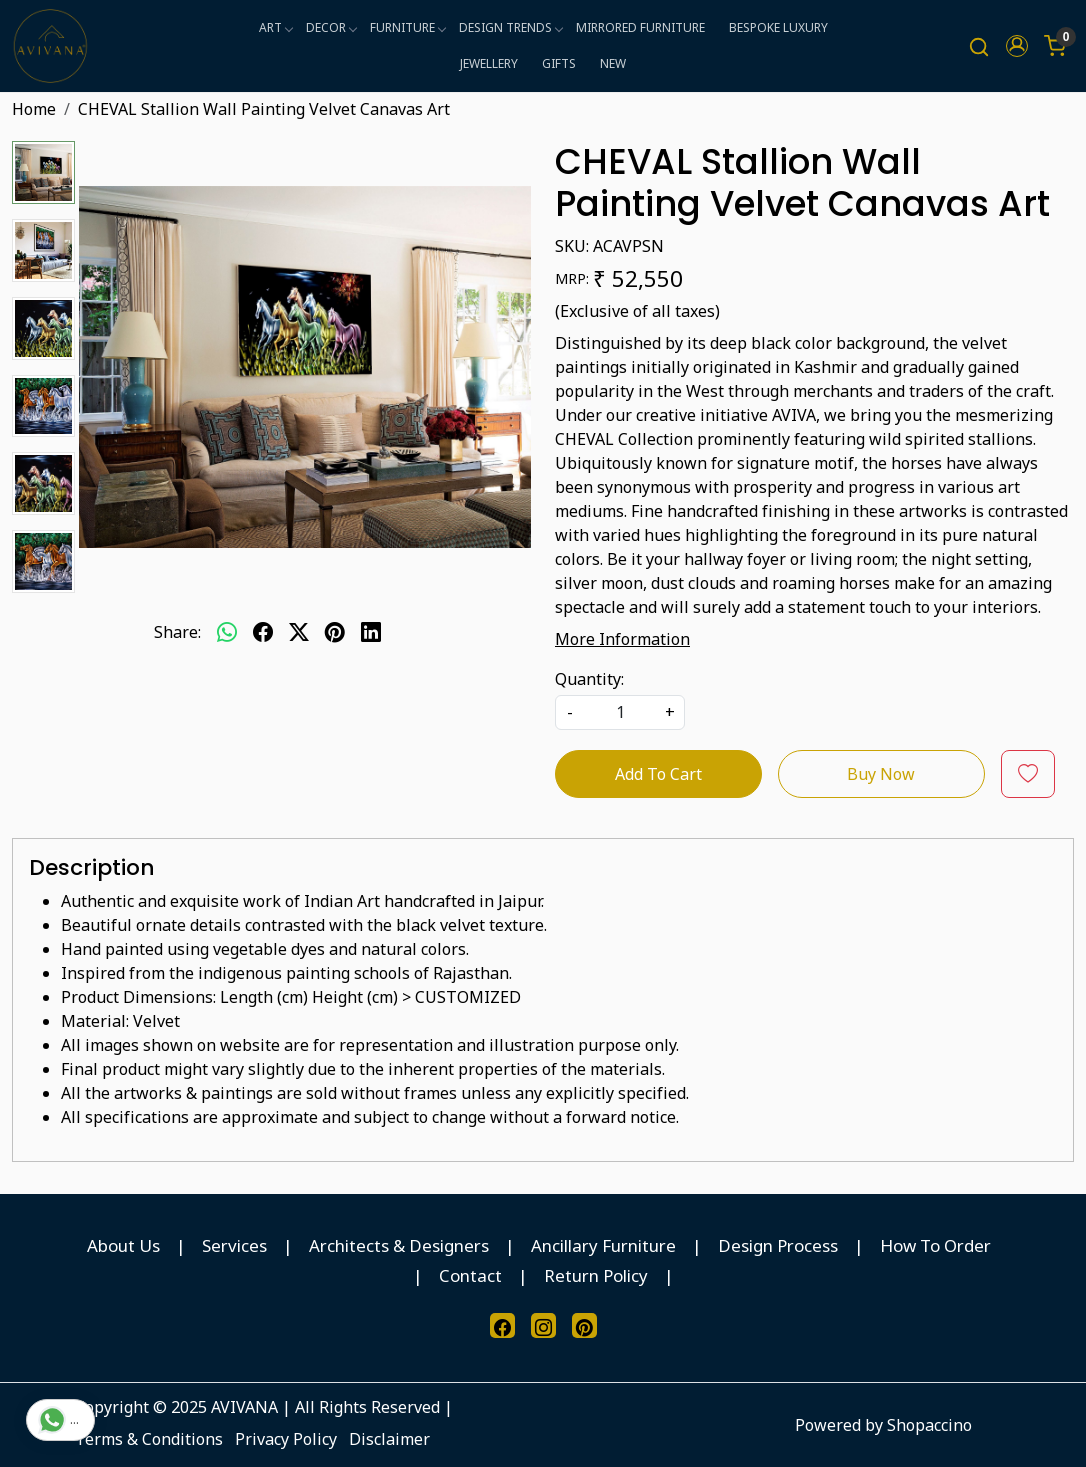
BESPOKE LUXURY (778, 27)
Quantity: (589, 679)
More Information (622, 639)
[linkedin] (371, 632)
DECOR (331, 27)
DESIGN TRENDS (510, 27)
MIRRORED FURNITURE (640, 27)
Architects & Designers (399, 1245)
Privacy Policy (286, 1439)
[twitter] (299, 632)
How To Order (935, 1245)
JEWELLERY (489, 63)
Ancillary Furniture (603, 1245)
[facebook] (263, 632)
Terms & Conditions (149, 1439)
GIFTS (559, 63)
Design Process (778, 1245)
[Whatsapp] (227, 632)
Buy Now (881, 774)
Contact (470, 1275)
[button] (1017, 46)
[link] (979, 46)
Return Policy (596, 1275)
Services (234, 1245)
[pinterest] (335, 632)
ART (275, 27)
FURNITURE (407, 27)
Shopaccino (929, 1425)
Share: (177, 632)
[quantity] (620, 712)
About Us (123, 1245)
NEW (613, 63)
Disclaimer (389, 1439)
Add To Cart (658, 774)
